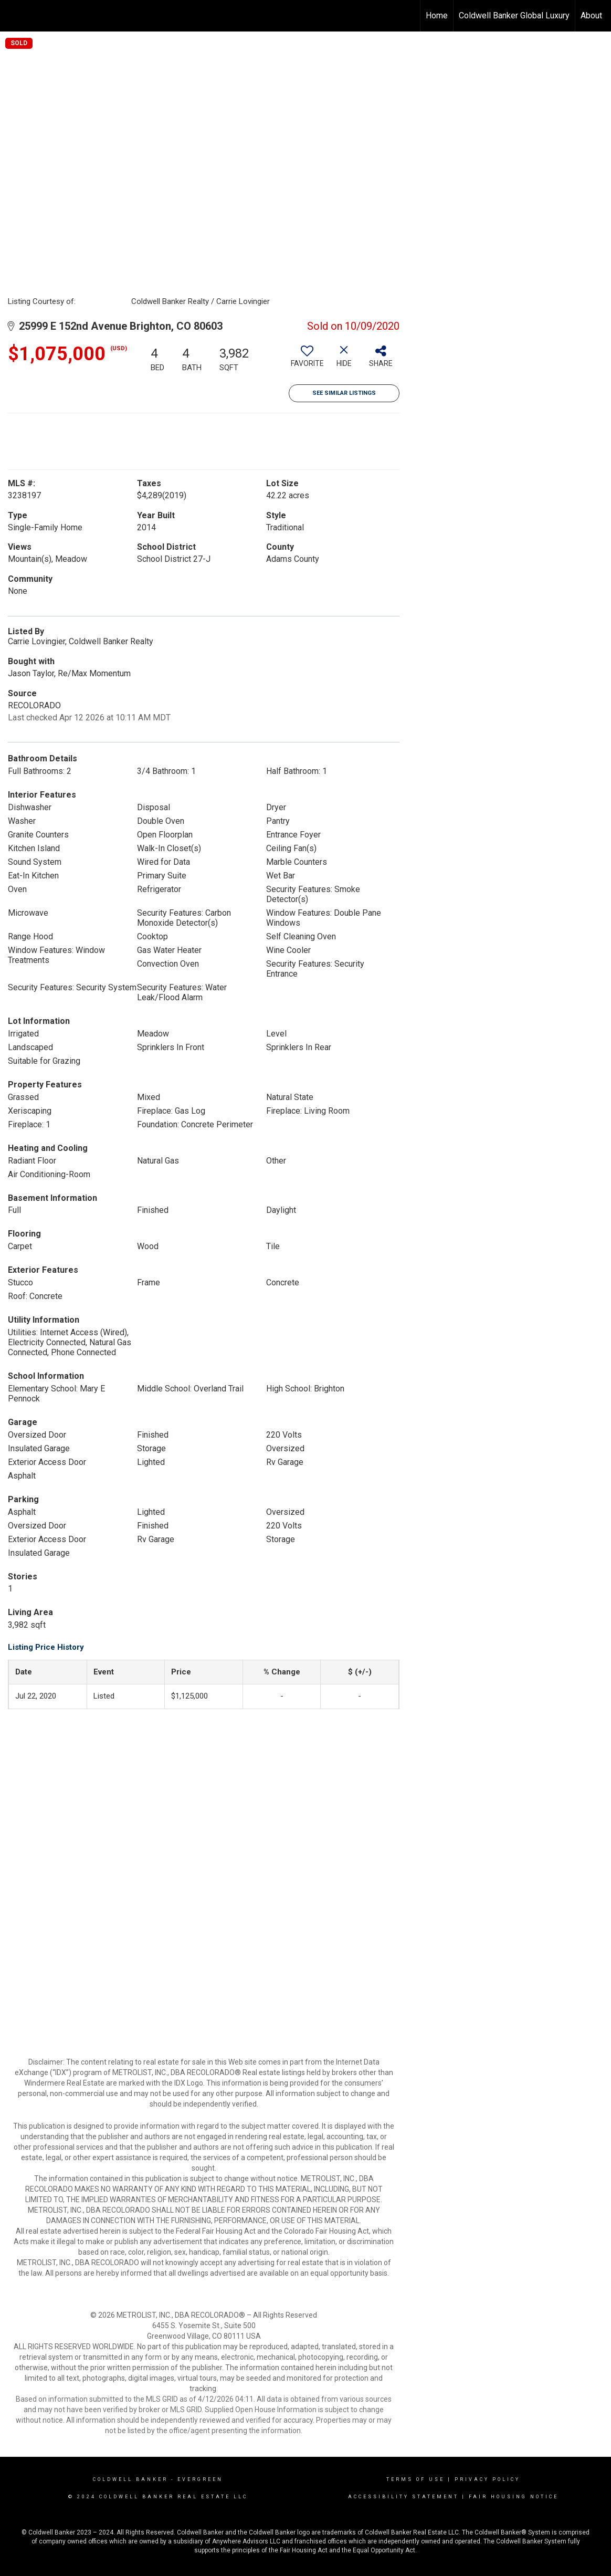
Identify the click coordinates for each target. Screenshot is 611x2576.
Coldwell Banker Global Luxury (514, 15)
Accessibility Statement (403, 2496)
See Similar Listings (344, 393)
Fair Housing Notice (514, 2496)
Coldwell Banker (130, 2479)
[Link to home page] (13, 16)
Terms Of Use (415, 2479)
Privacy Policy (487, 2479)
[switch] (307, 360)
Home (437, 15)
